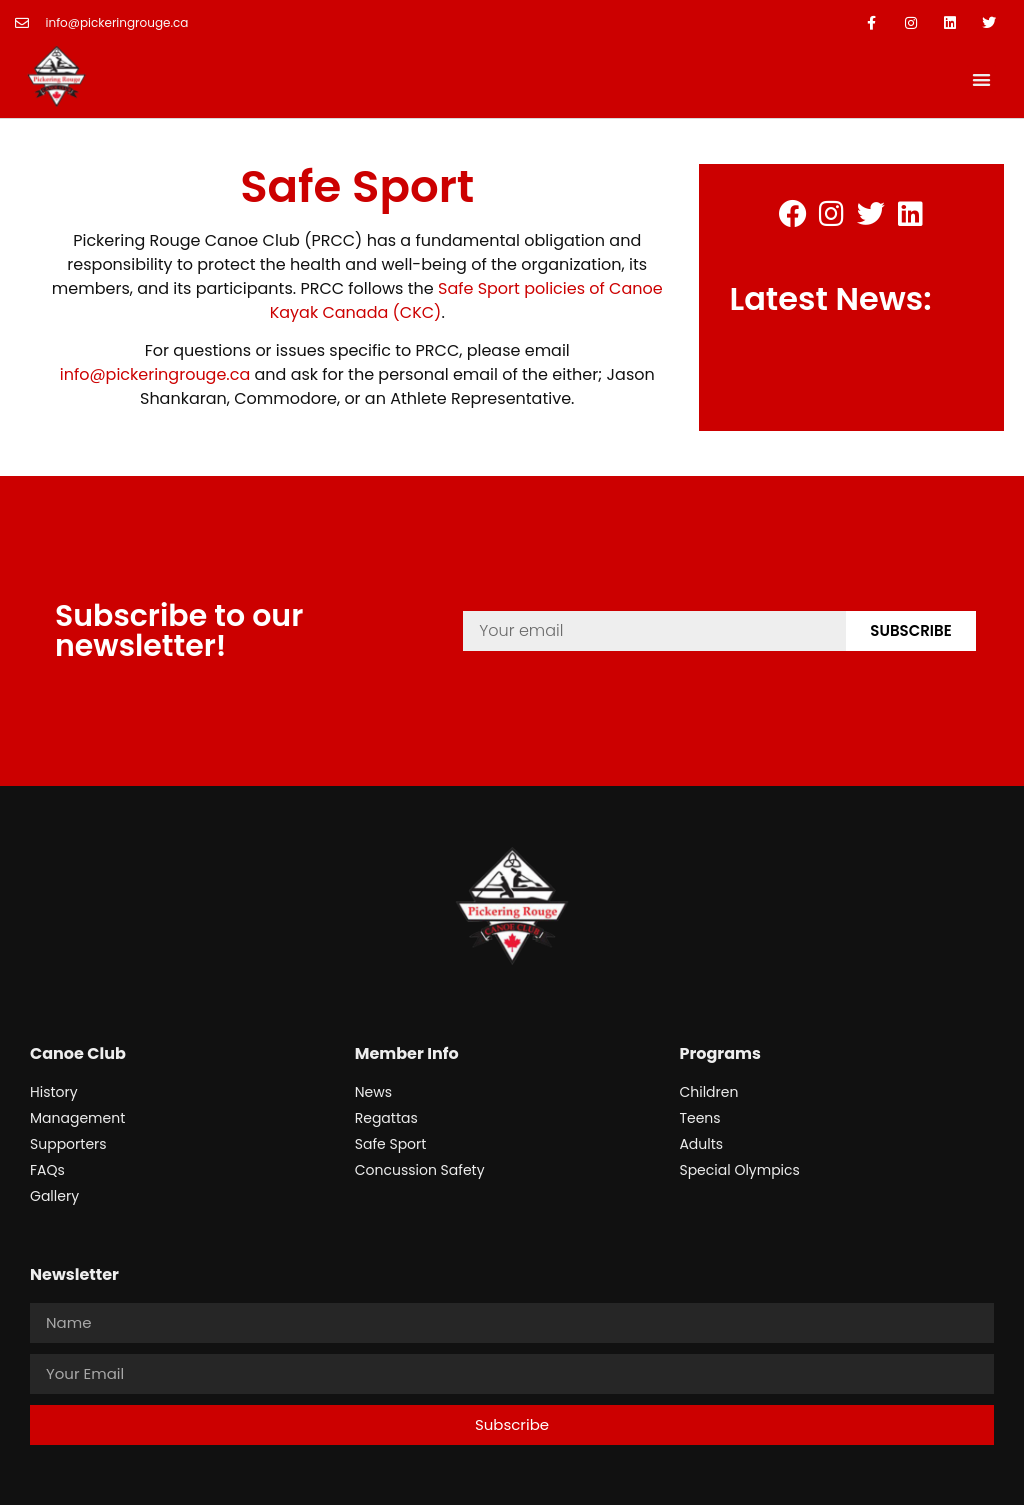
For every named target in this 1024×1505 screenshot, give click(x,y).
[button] (981, 79)
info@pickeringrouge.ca (155, 374)
